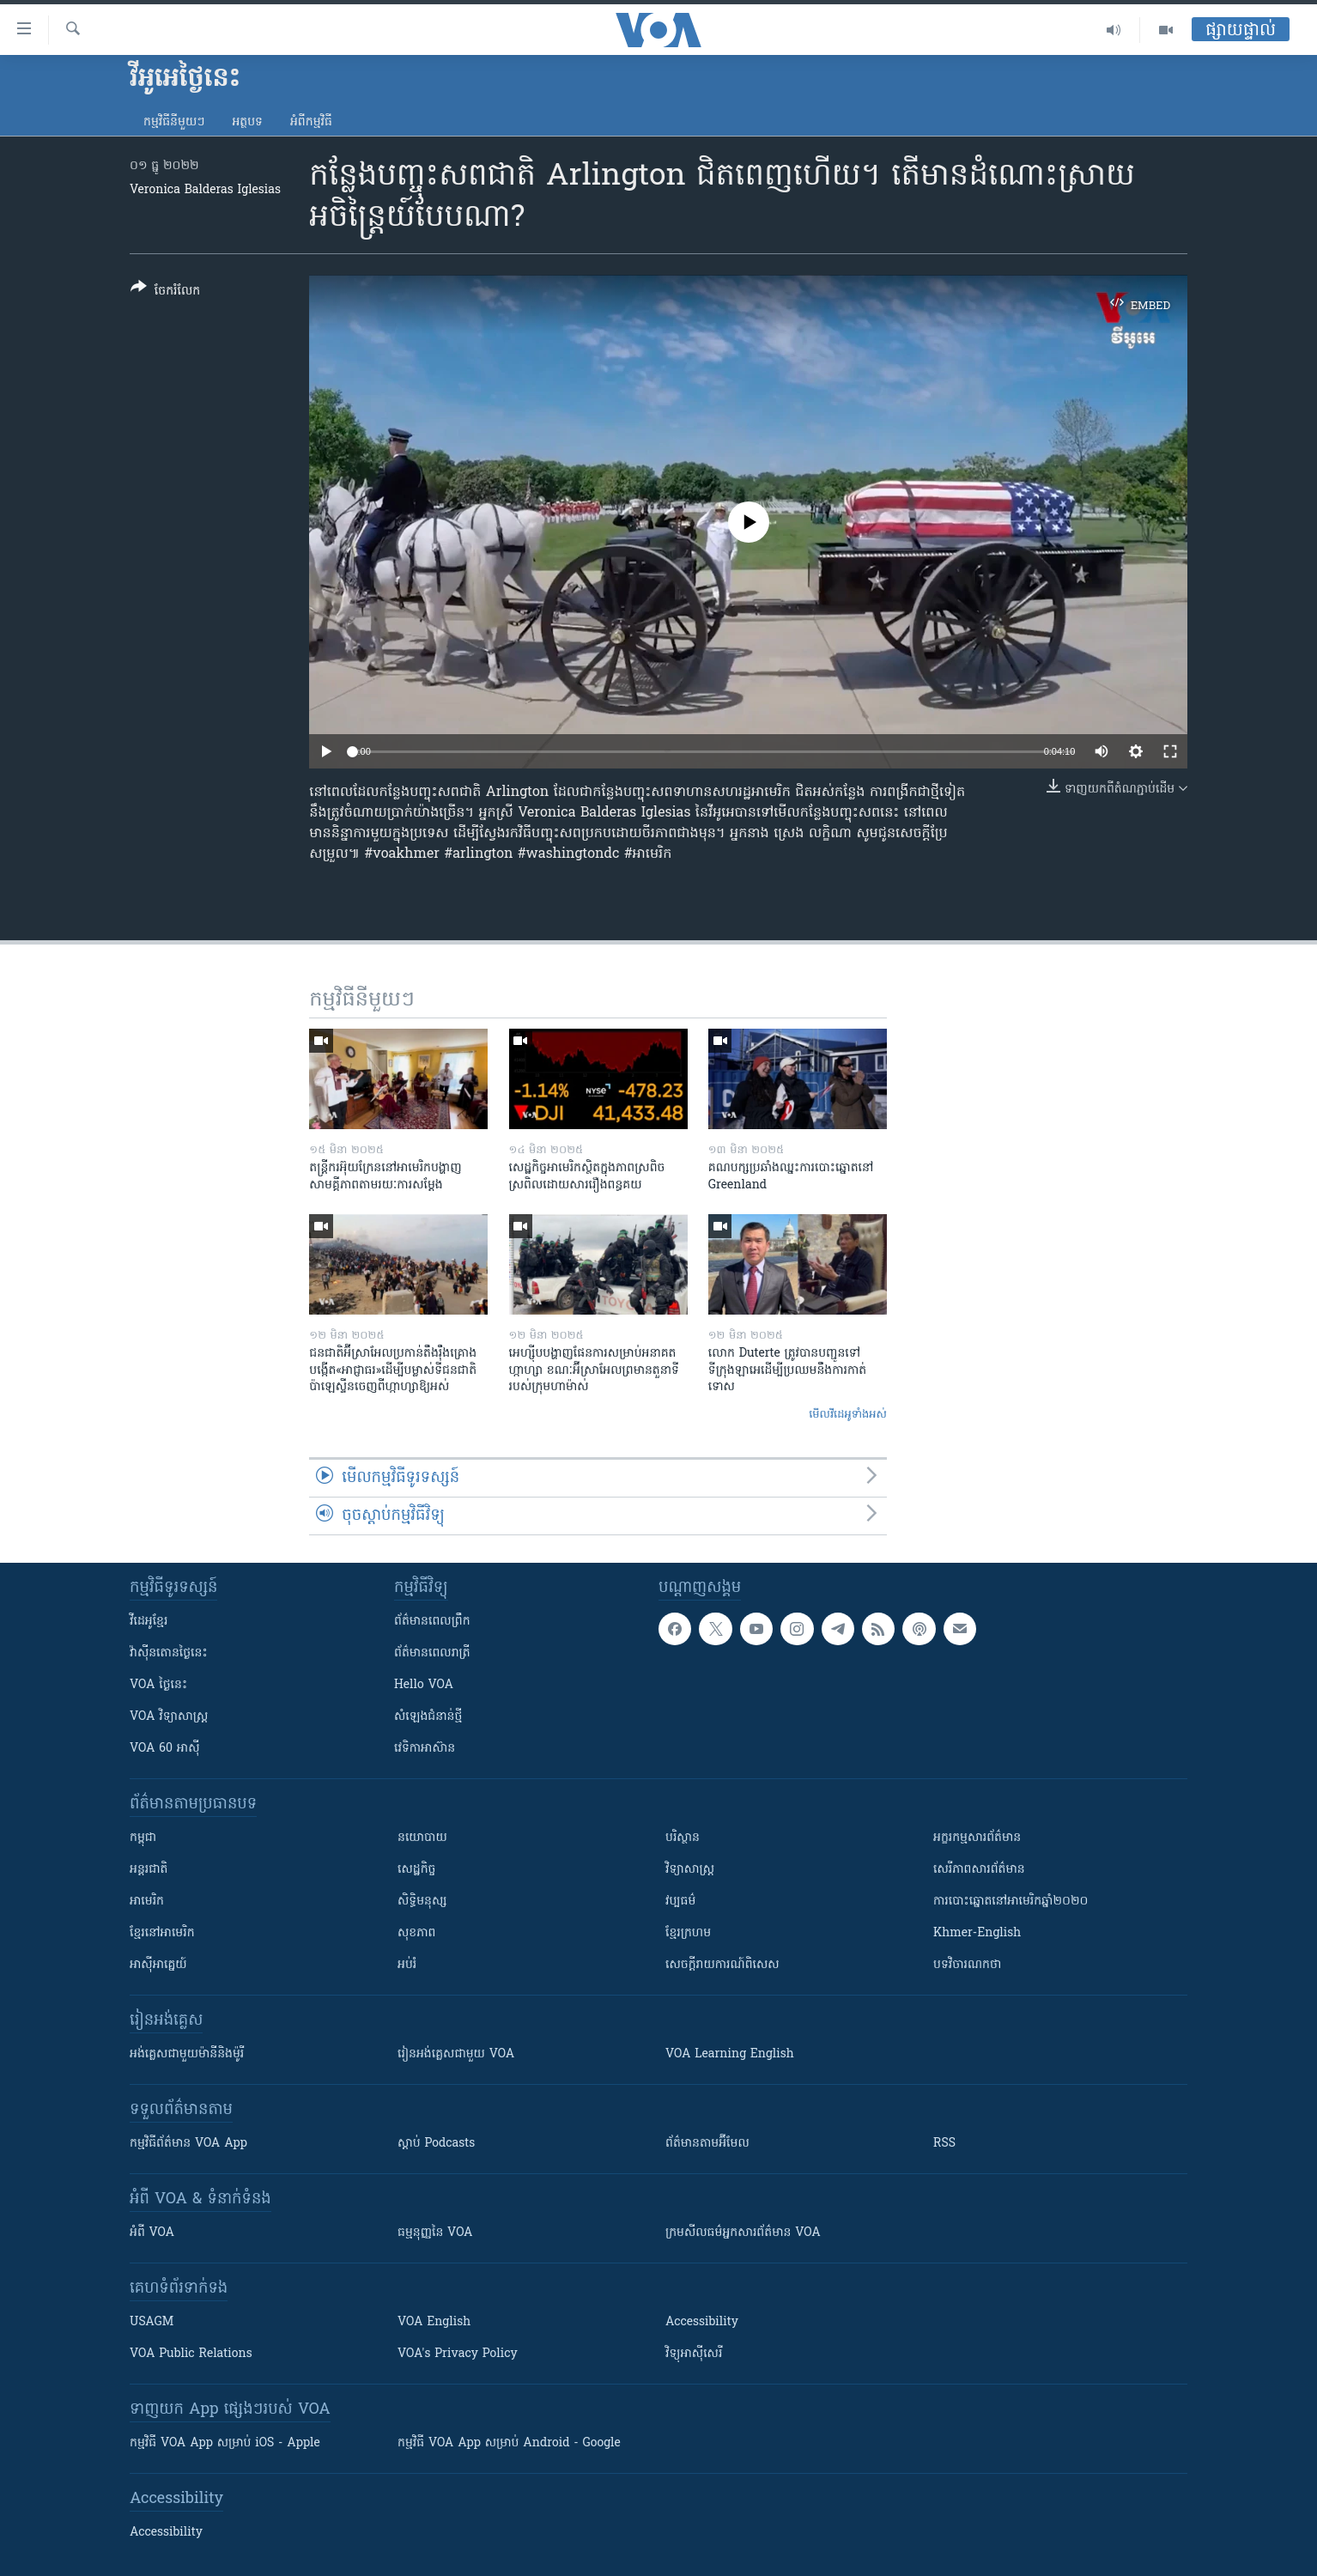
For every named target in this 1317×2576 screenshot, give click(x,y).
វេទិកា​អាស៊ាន (424, 1749)
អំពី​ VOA (152, 2233)
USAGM (151, 2322)
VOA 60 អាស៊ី (165, 1749)
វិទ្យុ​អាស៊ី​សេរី (693, 2354)
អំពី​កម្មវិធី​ (311, 122)
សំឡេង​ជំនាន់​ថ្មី (428, 1717)
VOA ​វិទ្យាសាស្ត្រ (169, 1717)
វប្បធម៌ (680, 1902)
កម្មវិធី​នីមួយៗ (173, 122)
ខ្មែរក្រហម (688, 1933)
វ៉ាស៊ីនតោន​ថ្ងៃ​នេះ (169, 1653)
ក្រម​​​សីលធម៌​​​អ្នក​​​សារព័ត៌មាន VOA (743, 2233)
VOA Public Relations (191, 2354)
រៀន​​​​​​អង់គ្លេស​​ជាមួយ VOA (456, 2054)
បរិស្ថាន (682, 1838)
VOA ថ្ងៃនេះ (158, 1685)
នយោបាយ (422, 1838)
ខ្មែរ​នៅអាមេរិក (162, 1933)
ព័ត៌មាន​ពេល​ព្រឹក (432, 1622)
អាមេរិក (147, 1902)
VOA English (434, 2322)
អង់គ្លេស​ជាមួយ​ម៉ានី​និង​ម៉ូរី (187, 2054)
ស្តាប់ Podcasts (436, 2144)
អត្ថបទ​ (247, 122)
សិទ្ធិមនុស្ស (422, 1902)
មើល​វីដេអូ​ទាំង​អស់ (848, 1414)
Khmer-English (977, 1933)
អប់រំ (407, 1965)
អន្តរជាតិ (148, 1870)
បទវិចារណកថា (967, 1965)
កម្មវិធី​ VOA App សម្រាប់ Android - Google (509, 2443)
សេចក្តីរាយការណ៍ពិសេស (722, 1965)
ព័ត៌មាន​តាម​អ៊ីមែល (707, 2144)
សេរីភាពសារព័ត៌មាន (979, 1870)
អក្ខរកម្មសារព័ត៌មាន (977, 1838)
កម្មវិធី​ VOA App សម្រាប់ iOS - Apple (225, 2443)
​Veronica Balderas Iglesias (205, 190)
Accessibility (701, 2322)
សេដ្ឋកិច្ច (416, 1870)
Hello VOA (423, 1685)
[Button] (165, 292)
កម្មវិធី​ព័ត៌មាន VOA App (188, 2144)
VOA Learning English (729, 2054)
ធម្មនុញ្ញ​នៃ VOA (435, 2233)
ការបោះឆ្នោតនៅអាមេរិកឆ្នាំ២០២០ (1010, 1902)
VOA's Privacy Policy (458, 2354)
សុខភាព (416, 1933)
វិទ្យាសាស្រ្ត (689, 1870)
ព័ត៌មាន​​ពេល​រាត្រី (432, 1653)
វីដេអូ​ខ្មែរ (148, 1622)
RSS (944, 2144)
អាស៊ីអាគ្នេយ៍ (158, 1965)
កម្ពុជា (143, 1838)
